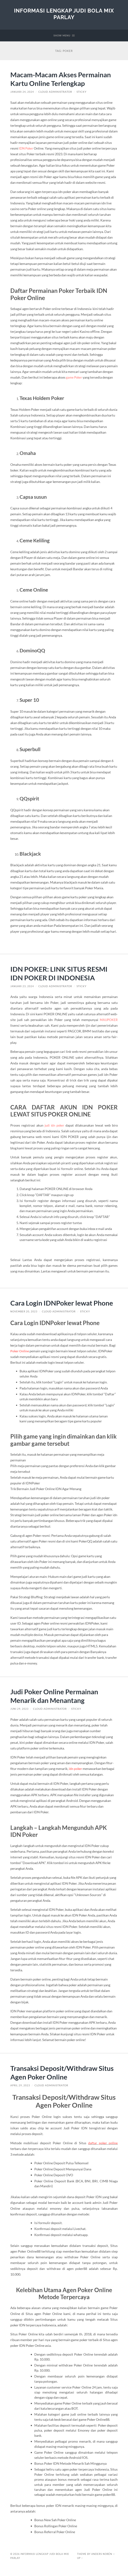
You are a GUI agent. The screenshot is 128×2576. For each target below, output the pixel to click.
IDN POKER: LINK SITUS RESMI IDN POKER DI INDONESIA (61, 973)
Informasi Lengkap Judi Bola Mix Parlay (64, 13)
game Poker (74, 377)
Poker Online (20, 1360)
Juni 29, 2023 (19, 1717)
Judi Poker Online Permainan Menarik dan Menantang (56, 1704)
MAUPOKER (108, 1020)
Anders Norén (101, 2562)
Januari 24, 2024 (22, 91)
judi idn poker (54, 1125)
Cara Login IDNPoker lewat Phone (53, 1307)
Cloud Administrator (56, 91)
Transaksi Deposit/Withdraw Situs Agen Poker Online (56, 2080)
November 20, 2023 (24, 1320)
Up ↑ (80, 2566)
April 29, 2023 (20, 2093)
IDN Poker (26, 148)
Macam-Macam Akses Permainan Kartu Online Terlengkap (63, 78)
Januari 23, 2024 (22, 986)
